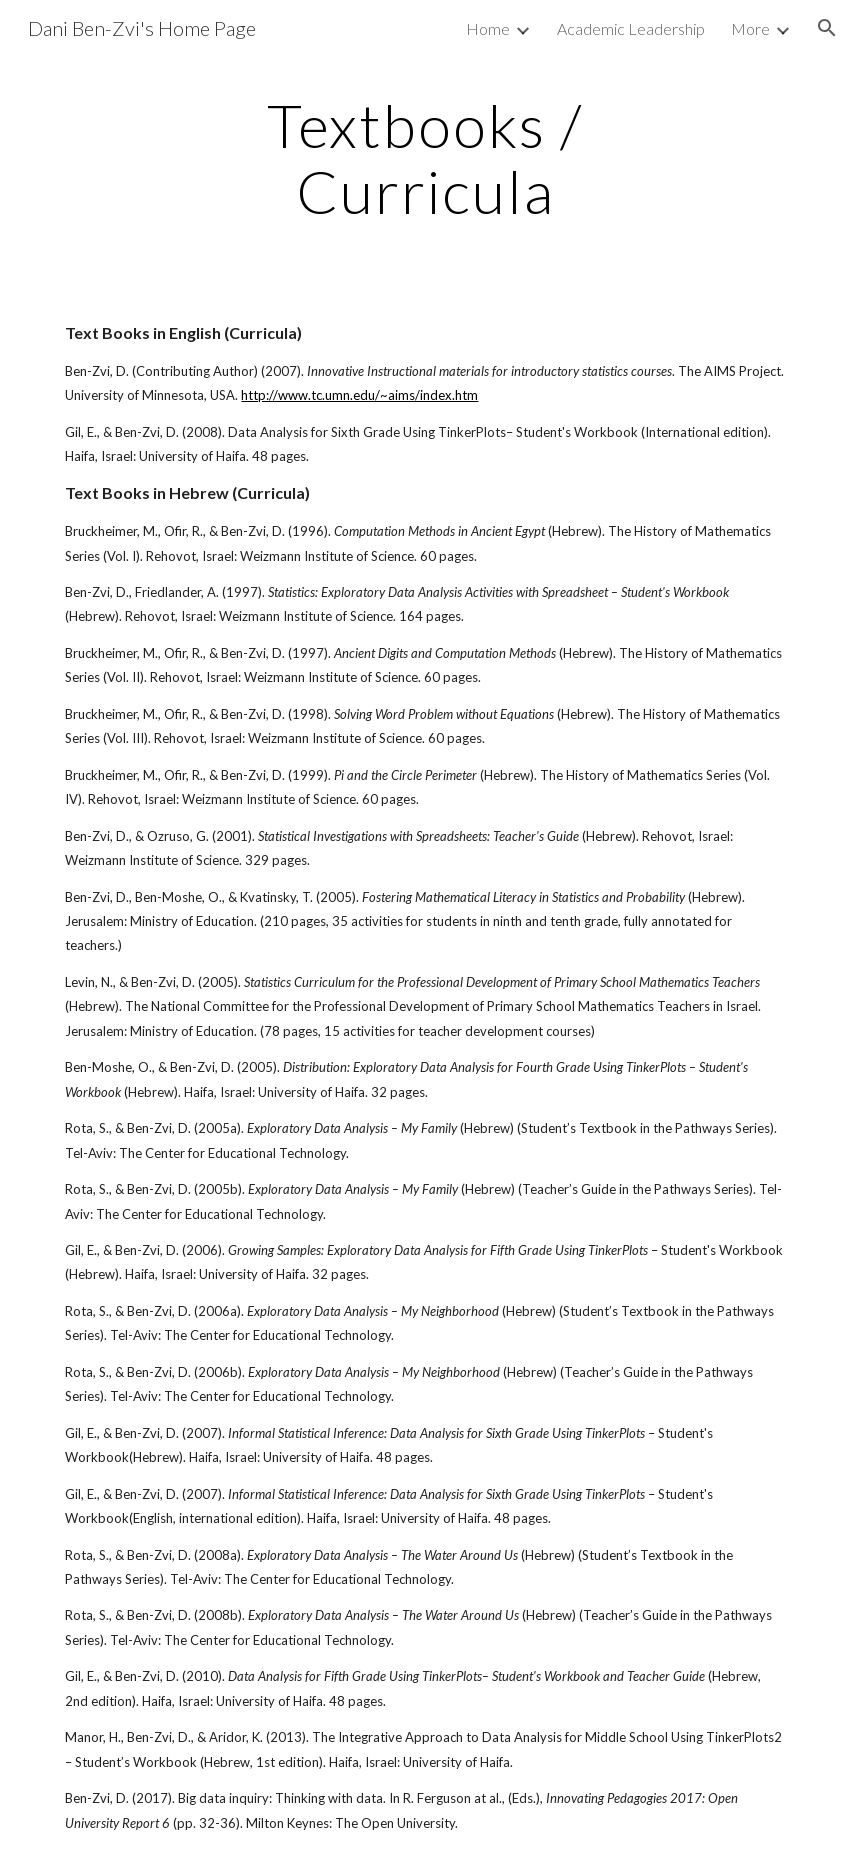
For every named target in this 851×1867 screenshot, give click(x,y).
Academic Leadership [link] (631, 28)
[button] (827, 28)
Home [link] (488, 28)
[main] (425, 158)
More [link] (750, 28)
